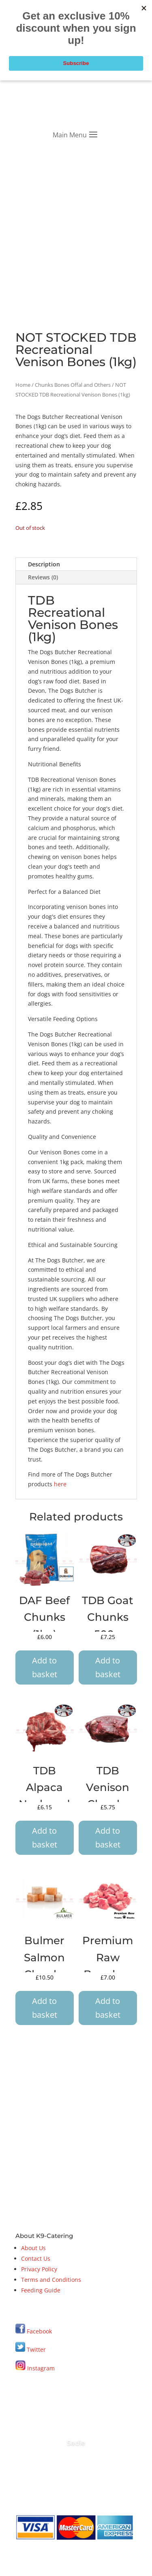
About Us (33, 2248)
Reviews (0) (43, 577)
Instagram (35, 2368)
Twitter (30, 2349)
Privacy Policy (39, 2269)
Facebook (39, 2331)
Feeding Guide (40, 2290)
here (60, 1484)
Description (44, 564)
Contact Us (35, 2258)
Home (22, 384)
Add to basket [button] (44, 1667)
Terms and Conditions (51, 2279)
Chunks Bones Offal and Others (73, 384)
